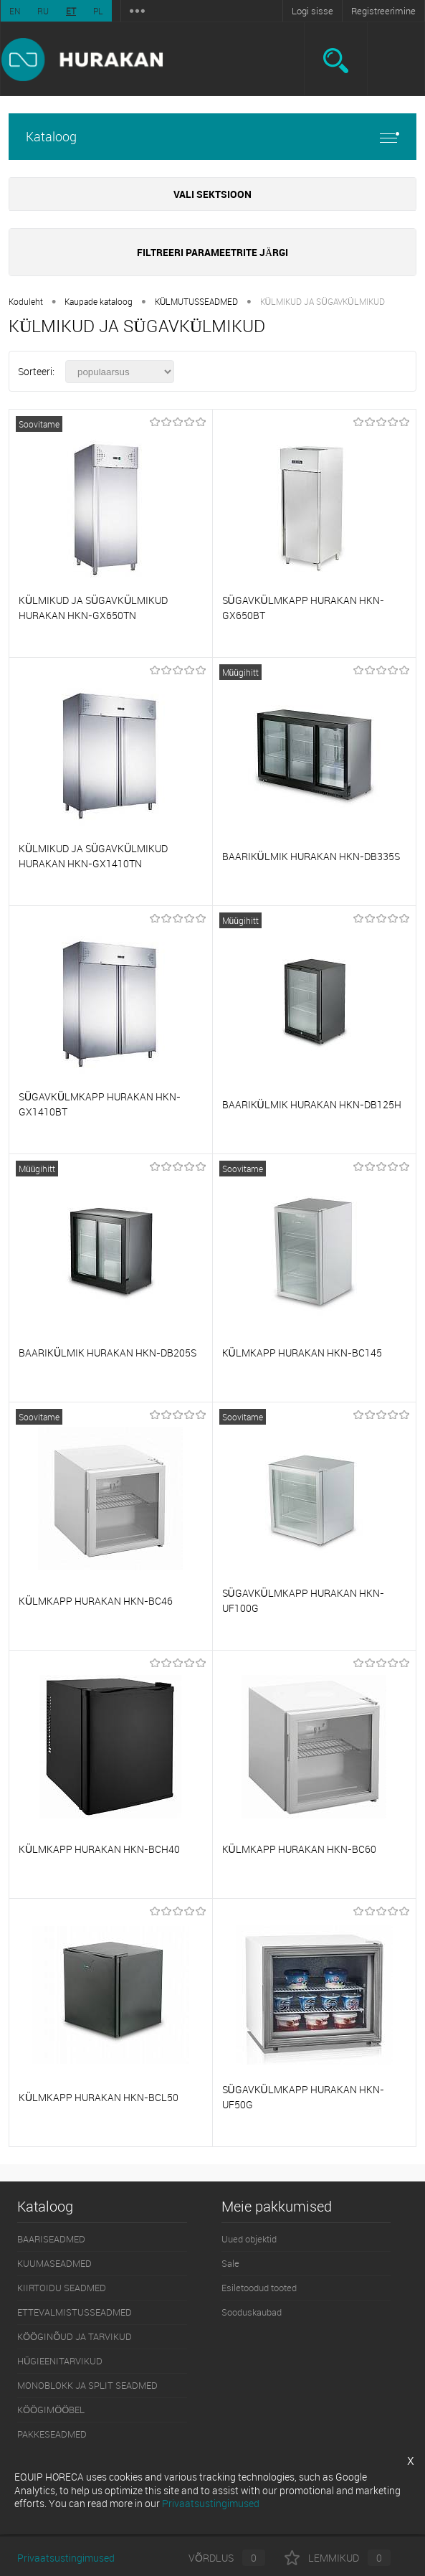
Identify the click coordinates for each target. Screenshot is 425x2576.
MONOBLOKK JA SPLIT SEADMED (87, 2385)
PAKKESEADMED (52, 2434)
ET (71, 10)
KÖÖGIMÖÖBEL (51, 2409)
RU (43, 10)
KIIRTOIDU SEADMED (61, 2287)
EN (14, 10)
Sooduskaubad (251, 2312)
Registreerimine (383, 10)
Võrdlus (215, 2558)
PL (98, 10)
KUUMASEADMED (54, 2263)
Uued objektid (249, 2238)
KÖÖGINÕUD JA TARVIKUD (74, 2336)
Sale (230, 2263)
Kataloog (212, 136)
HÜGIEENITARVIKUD (59, 2360)
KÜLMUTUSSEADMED (197, 301)
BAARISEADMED (51, 2238)
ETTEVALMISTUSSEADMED (74, 2312)
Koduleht (26, 301)
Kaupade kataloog (99, 301)
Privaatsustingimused (66, 2558)
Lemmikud (338, 2558)
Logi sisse (312, 10)
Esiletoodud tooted (259, 2287)
